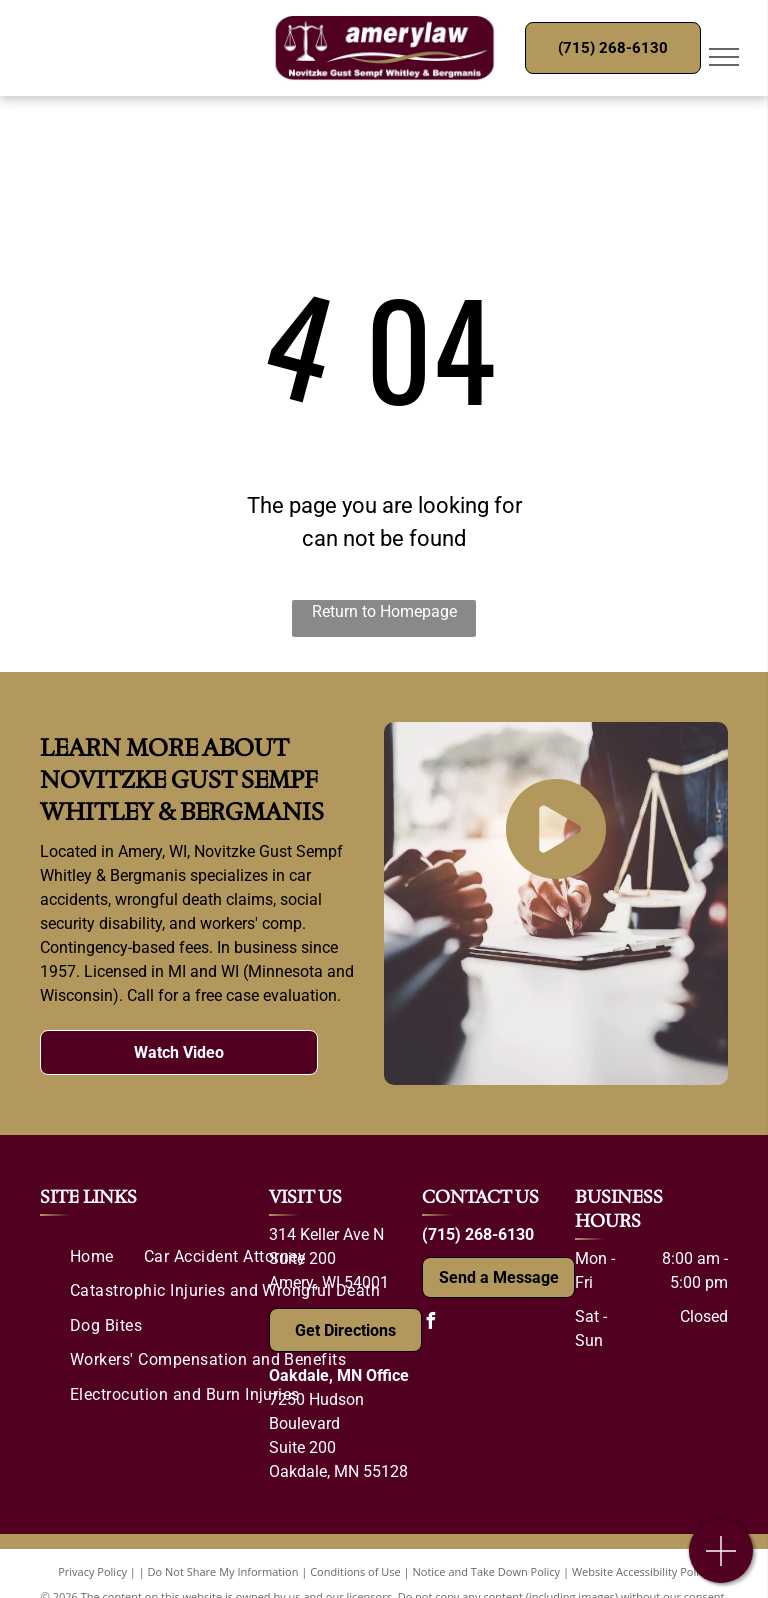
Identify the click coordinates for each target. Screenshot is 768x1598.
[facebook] (430, 1323)
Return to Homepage (384, 611)
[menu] (724, 57)
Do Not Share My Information (223, 1571)
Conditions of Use (355, 1571)
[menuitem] (92, 1257)
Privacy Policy (92, 1571)
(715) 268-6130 (478, 1234)
